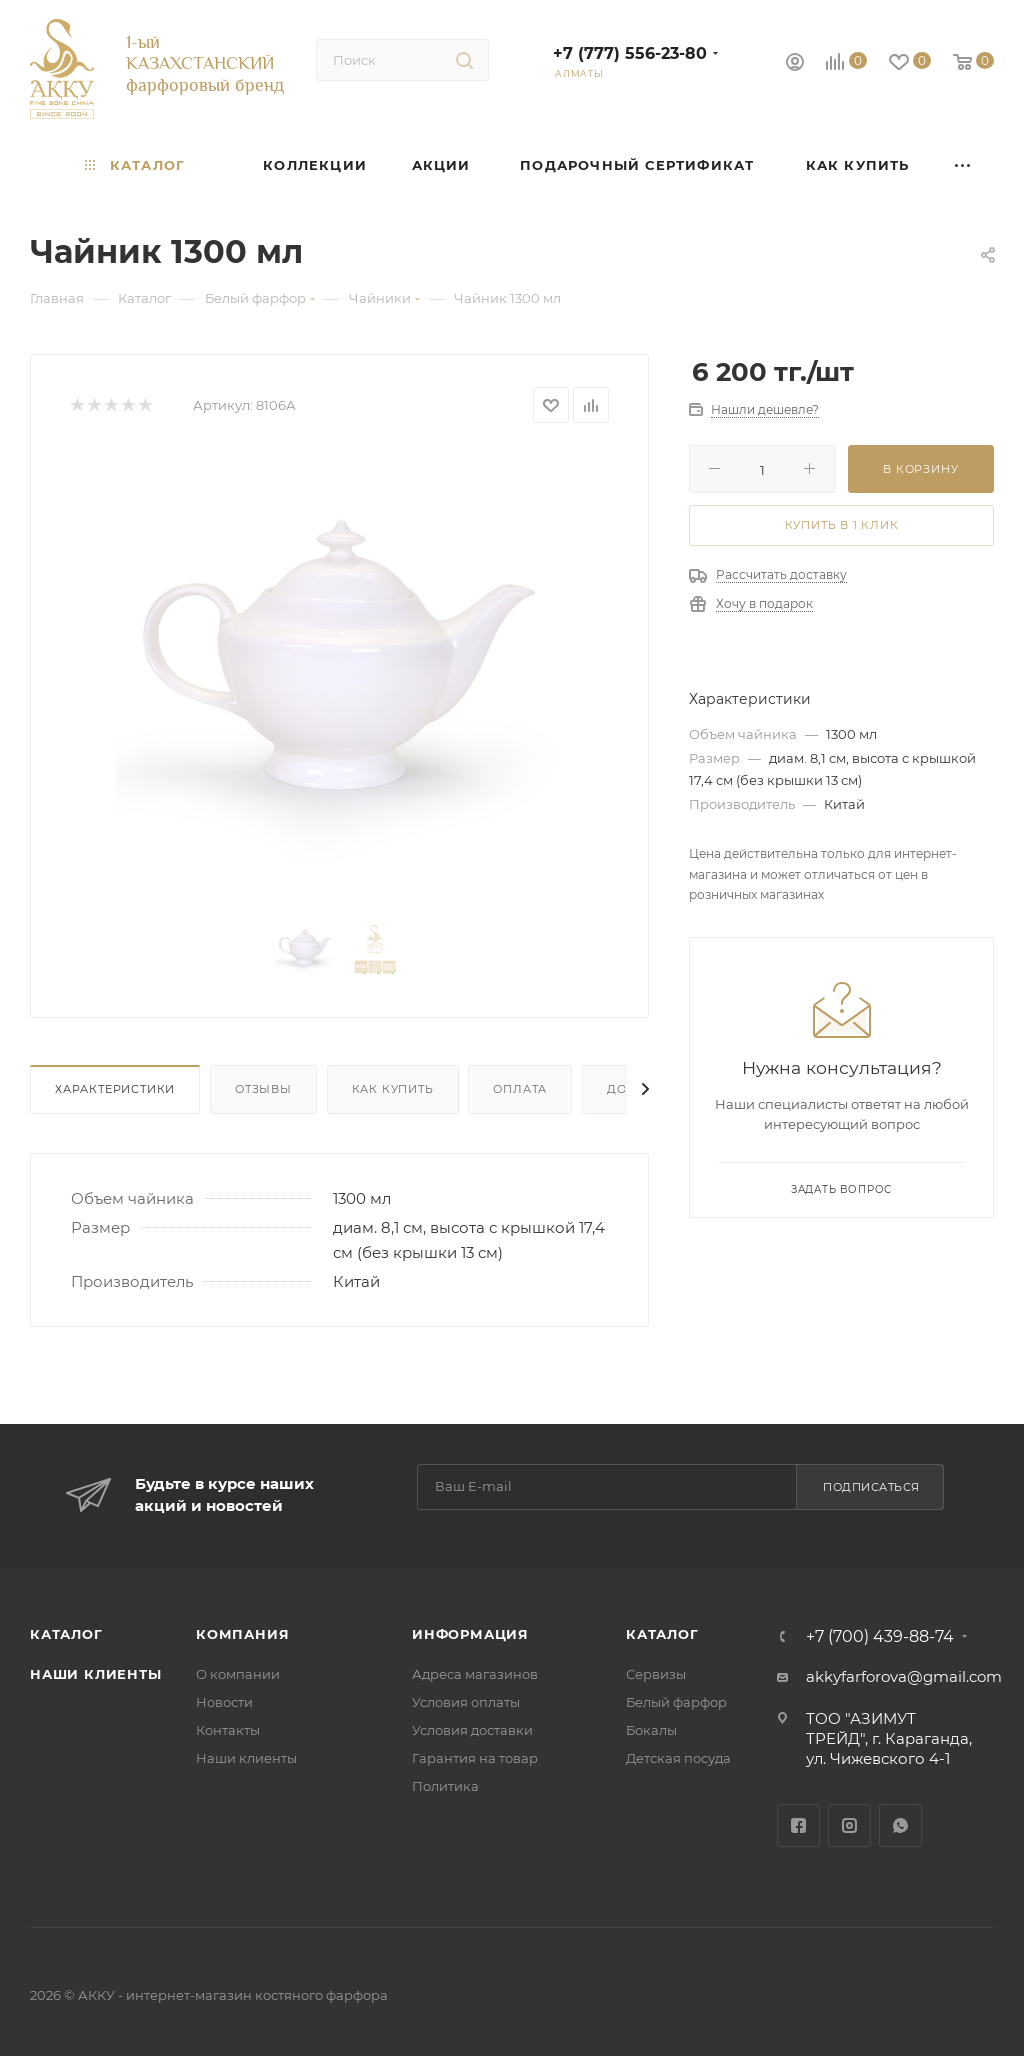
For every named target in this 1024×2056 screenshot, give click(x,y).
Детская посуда (678, 1758)
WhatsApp (900, 1825)
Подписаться (871, 1487)
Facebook (798, 1825)
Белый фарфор (676, 1702)
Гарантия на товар (475, 1758)
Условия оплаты (466, 1702)
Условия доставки (472, 1730)
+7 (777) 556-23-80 (630, 53)
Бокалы (651, 1730)
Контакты (228, 1730)
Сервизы (656, 1674)
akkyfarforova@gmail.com (904, 1676)
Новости (224, 1702)
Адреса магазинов (475, 1674)
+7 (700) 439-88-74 (880, 1637)
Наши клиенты (96, 1674)
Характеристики (115, 1089)
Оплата (520, 1089)
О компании (238, 1674)
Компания (242, 1634)
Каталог (66, 1634)
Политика (445, 1786)
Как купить (393, 1089)
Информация (470, 1634)
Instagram (849, 1825)
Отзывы (263, 1089)
